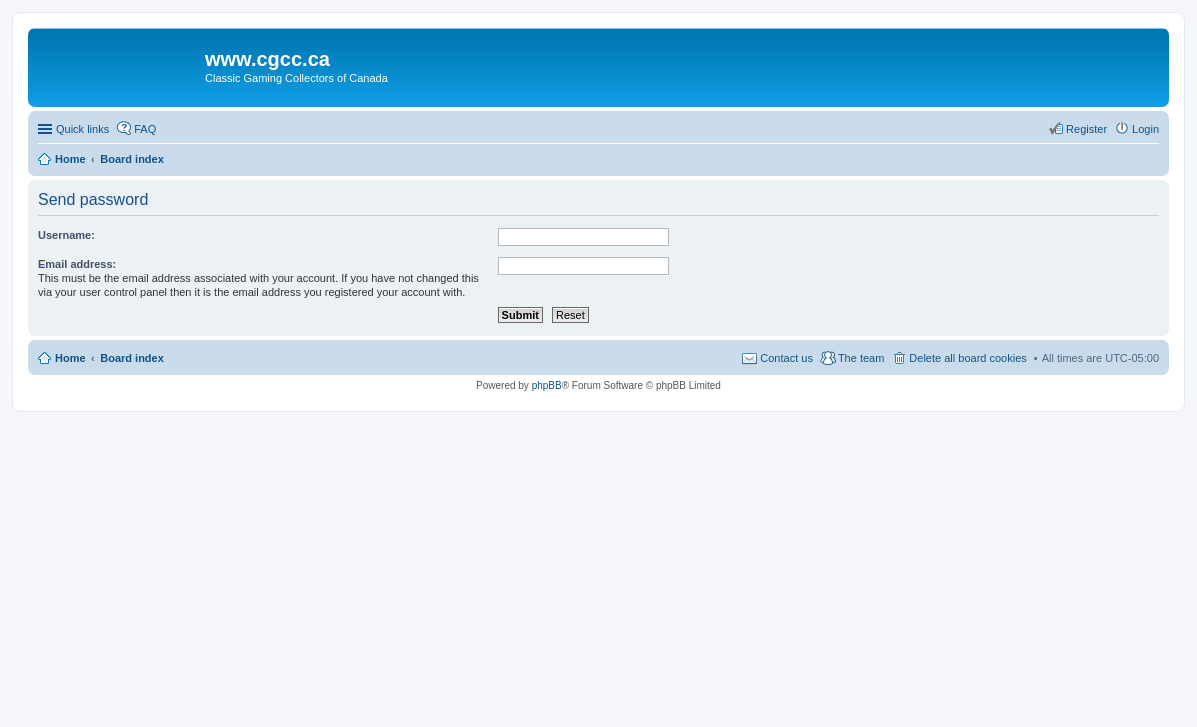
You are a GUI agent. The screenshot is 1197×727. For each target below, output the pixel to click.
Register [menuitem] (1086, 129)
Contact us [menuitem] (786, 358)
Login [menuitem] (1145, 129)
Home (70, 358)
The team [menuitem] (861, 358)
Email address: (77, 264)
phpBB (547, 385)
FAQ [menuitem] (145, 129)
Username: (66, 235)
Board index (132, 358)
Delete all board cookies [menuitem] (967, 358)
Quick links (82, 129)
